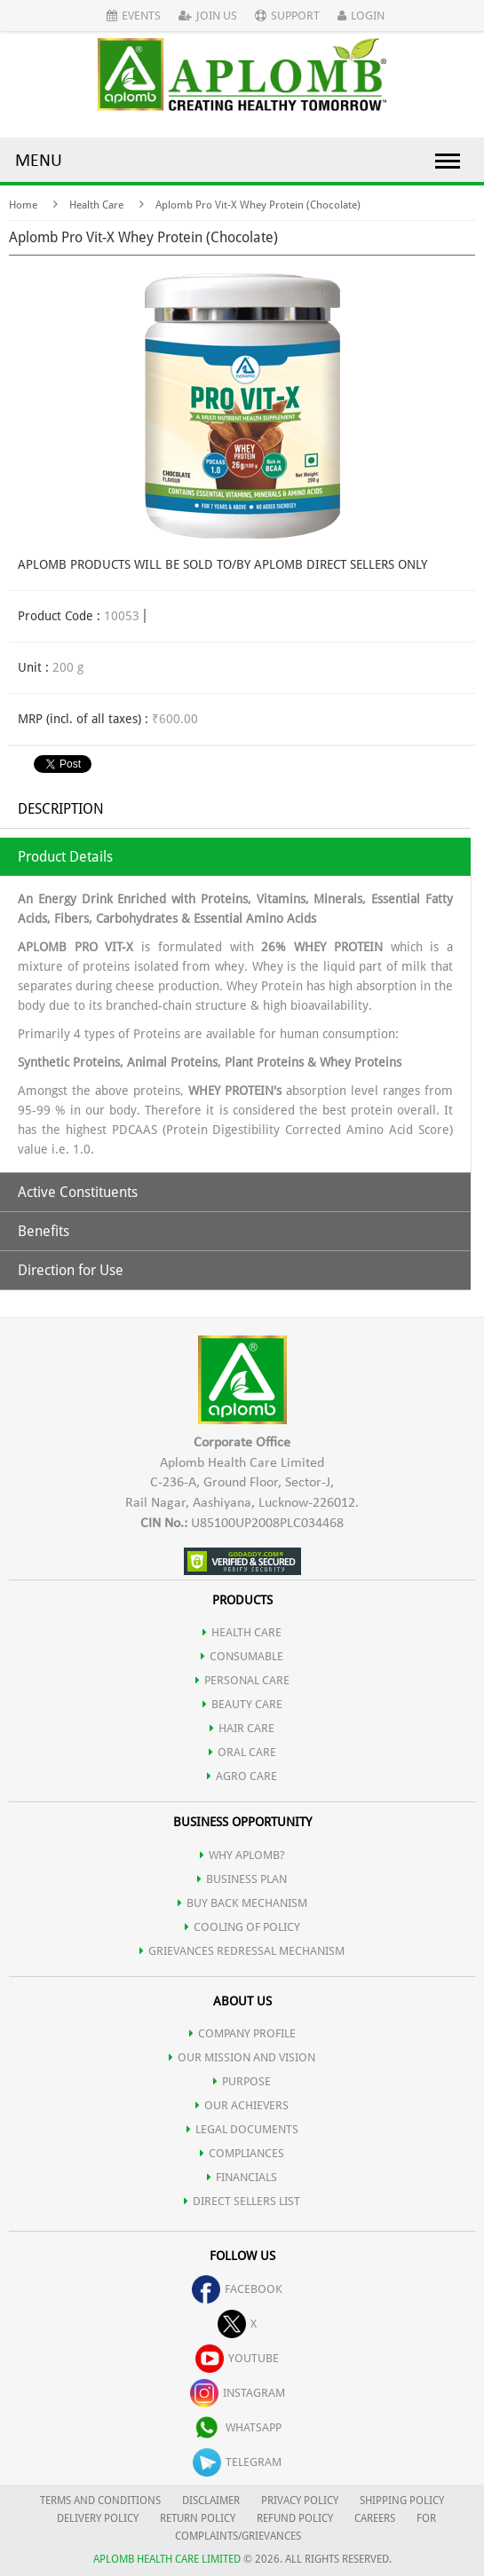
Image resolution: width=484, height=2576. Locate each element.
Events (134, 15)
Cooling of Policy (242, 1927)
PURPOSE (242, 2081)
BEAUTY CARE (242, 1704)
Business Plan (242, 1879)
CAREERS (374, 2518)
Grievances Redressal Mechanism (242, 1951)
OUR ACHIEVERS (242, 2105)
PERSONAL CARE (242, 1680)
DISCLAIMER (211, 2500)
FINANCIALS (242, 2177)
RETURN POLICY (197, 2518)
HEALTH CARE (242, 1632)
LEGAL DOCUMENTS (242, 2129)
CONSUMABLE (242, 1656)
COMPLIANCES (242, 2153)
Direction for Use (70, 1270)
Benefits (43, 1231)
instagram (237, 2392)
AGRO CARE (242, 1776)
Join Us (208, 15)
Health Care (96, 205)
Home (23, 205)
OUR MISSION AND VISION (242, 2057)
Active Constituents (78, 1192)
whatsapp (237, 2427)
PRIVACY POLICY (299, 2500)
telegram (237, 2462)
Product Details (65, 856)
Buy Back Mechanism (242, 1903)
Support (287, 15)
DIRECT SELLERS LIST (242, 2201)
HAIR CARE (242, 1728)
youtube (237, 2358)
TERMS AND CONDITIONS (100, 2500)
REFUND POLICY (295, 2518)
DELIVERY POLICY (98, 2518)
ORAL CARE (242, 1752)
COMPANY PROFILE (242, 2033)
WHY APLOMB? (242, 1855)
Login (361, 15)
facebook (237, 2289)
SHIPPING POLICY (402, 2500)
